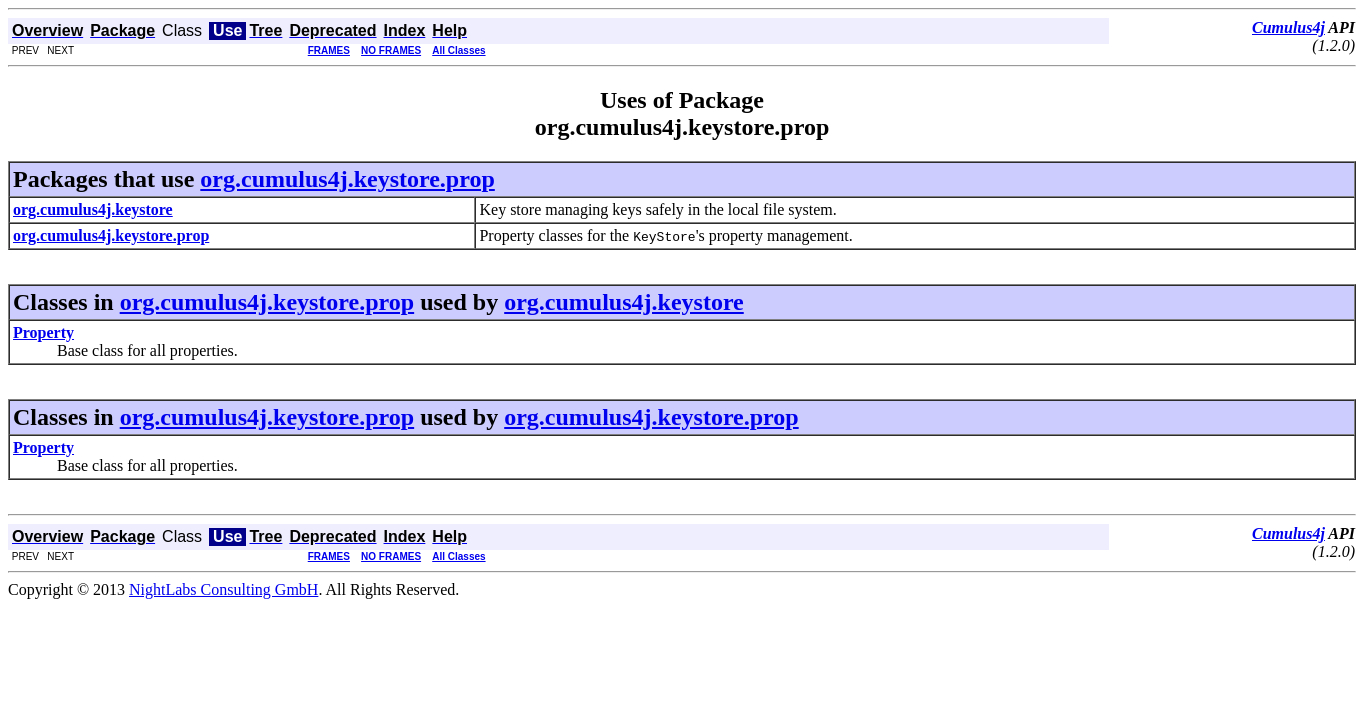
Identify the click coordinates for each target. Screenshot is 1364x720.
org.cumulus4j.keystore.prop (347, 179)
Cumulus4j (1288, 27)
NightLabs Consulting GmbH (223, 589)
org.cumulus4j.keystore (624, 302)
